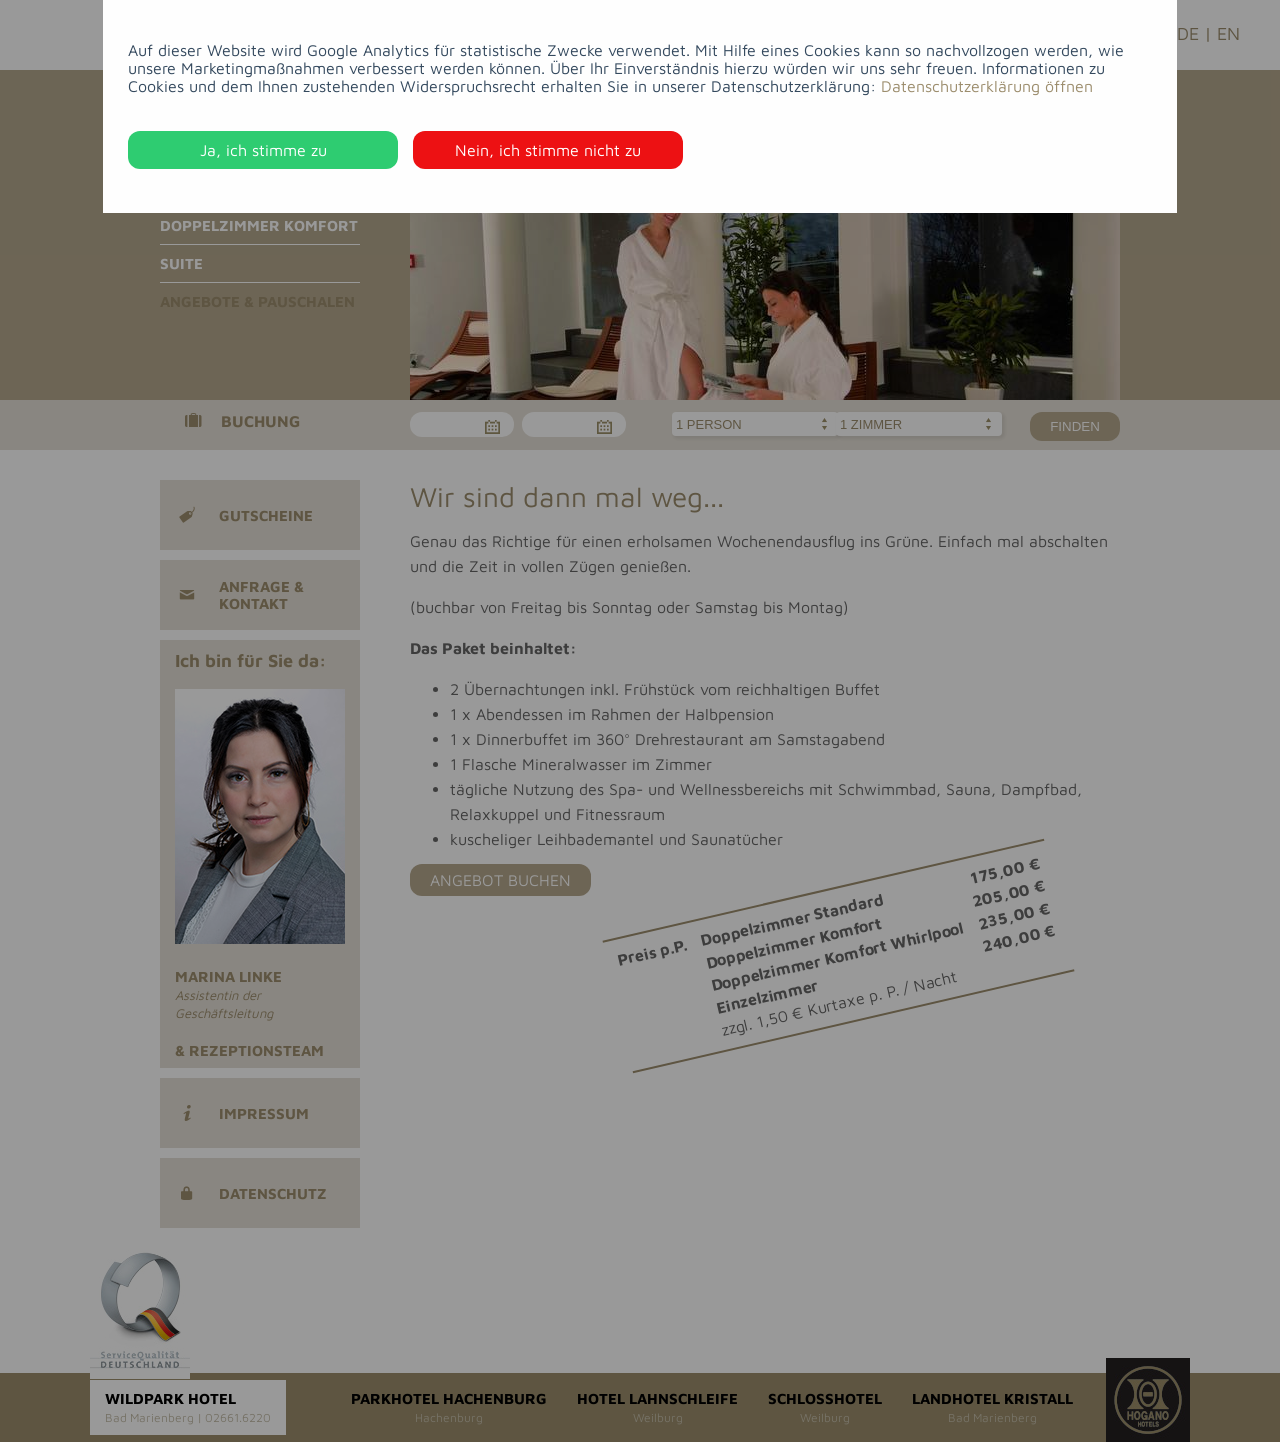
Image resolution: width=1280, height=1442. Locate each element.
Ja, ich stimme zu (263, 150)
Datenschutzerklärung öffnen (987, 86)
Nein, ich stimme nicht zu (548, 150)
